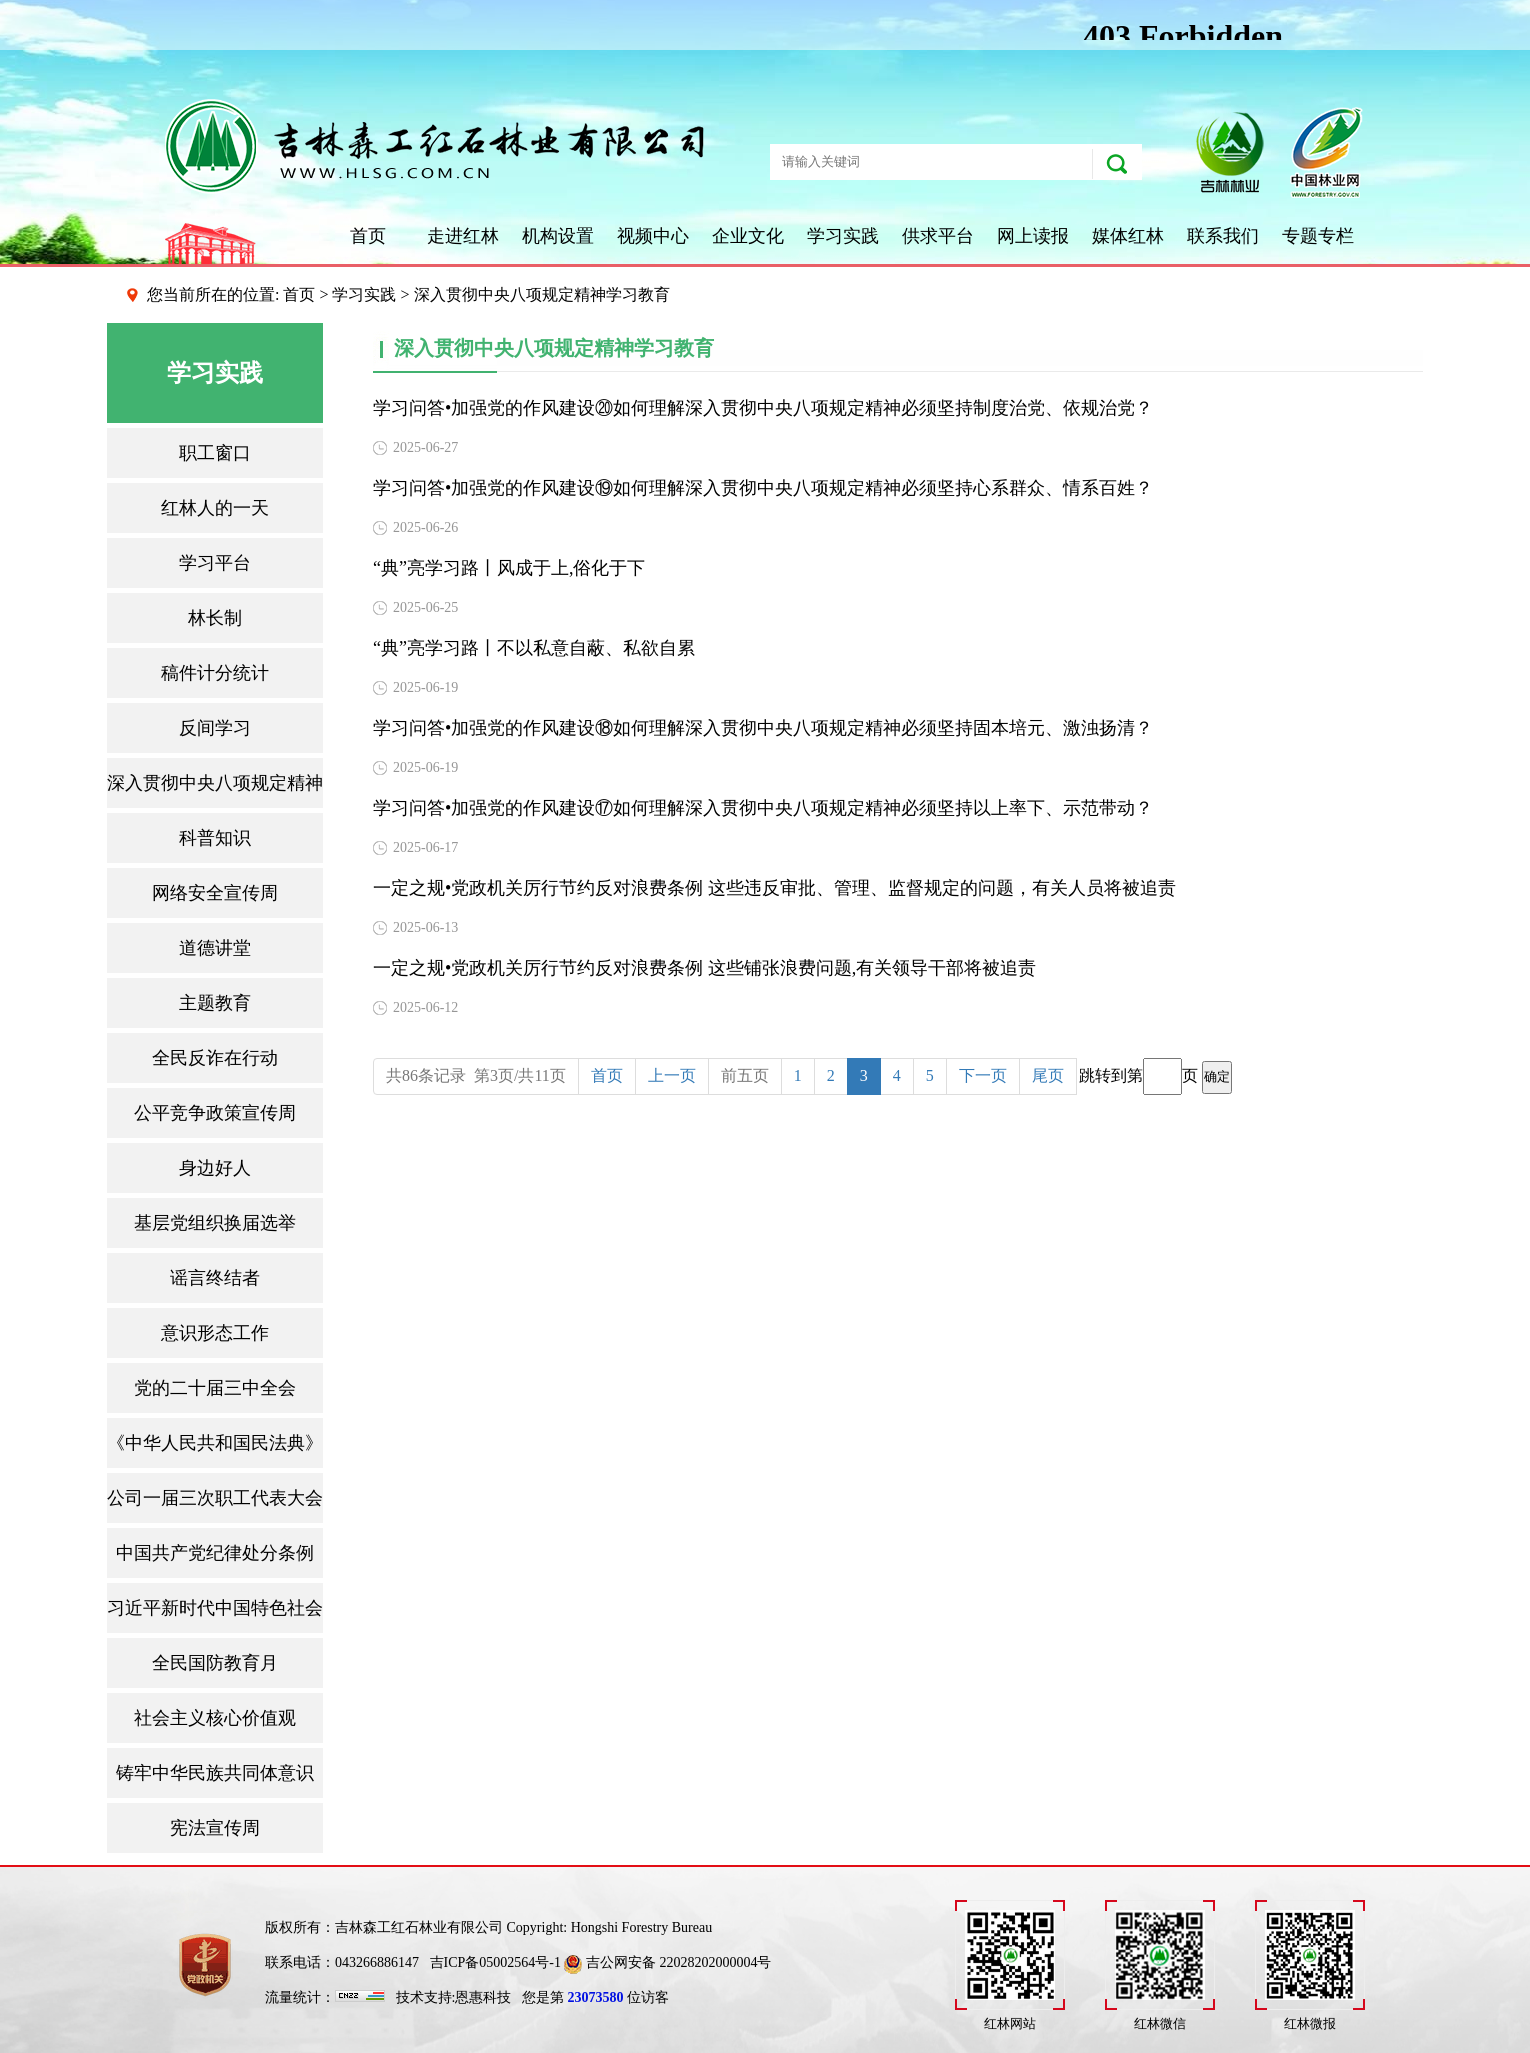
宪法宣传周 (215, 1828)
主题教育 (215, 1003)
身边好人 (215, 1168)
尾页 (1048, 1075)
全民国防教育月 (215, 1663)
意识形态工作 (215, 1333)
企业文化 (748, 236)
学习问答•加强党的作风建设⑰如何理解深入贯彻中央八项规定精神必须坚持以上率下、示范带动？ (763, 808)
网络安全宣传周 (215, 893)
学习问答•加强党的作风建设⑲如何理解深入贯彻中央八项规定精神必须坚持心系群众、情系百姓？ (763, 488)
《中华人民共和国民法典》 (215, 1443)
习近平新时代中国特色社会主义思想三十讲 (215, 1608)
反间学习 (215, 728)
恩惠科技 (483, 1997)
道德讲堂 (215, 948)
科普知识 (215, 838)
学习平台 (215, 563)
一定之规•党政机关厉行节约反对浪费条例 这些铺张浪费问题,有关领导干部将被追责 (704, 968)
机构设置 (558, 236)
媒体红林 (1128, 236)
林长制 (215, 618)
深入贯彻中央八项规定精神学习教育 (215, 783)
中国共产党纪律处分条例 (215, 1553)
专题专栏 (1318, 236)
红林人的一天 (215, 508)
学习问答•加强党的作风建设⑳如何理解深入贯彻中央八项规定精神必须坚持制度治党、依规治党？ (763, 408)
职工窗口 (215, 453)
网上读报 (1033, 236)
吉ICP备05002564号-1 (495, 1962)
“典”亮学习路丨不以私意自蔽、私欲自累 (534, 648)
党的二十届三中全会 (215, 1388)
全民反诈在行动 (215, 1058)
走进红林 (463, 236)
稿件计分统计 (215, 673)
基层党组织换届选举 (215, 1223)
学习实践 (843, 236)
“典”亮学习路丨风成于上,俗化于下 (509, 568)
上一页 (672, 1075)
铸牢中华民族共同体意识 (215, 1773)
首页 (368, 236)
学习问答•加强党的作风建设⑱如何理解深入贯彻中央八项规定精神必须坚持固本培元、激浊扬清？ (763, 728)
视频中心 (653, 236)
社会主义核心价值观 (215, 1718)
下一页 (983, 1075)
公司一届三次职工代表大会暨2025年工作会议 (215, 1498)
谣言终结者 (215, 1278)
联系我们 (1223, 236)
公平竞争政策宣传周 (215, 1113)
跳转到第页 (1155, 1076)
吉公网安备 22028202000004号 (667, 1962)
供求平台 (938, 236)
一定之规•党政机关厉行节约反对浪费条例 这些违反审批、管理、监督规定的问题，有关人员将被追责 (774, 888)
